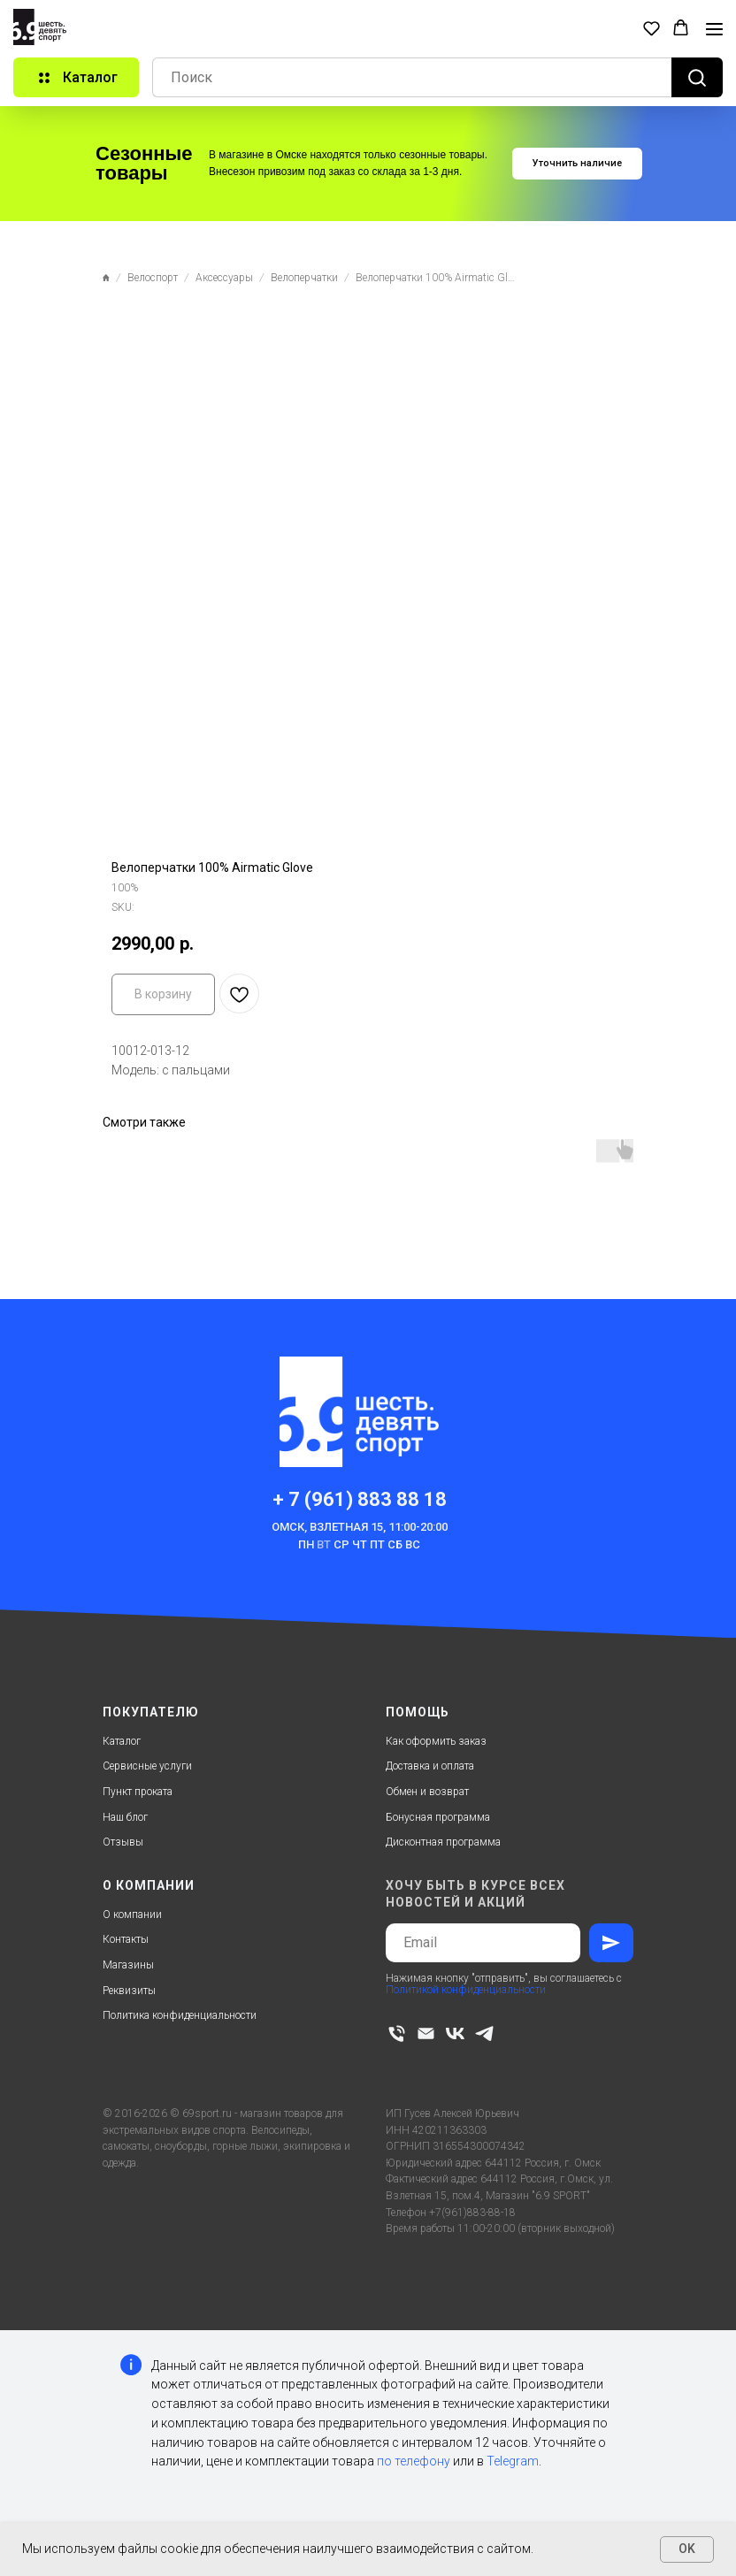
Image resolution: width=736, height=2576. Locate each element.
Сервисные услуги (147, 1766)
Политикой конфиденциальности (466, 1990)
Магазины (128, 1965)
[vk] (455, 2033)
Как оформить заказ (436, 1741)
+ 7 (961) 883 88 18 (359, 1499)
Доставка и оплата (430, 1766)
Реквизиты (129, 1990)
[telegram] (484, 2033)
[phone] (397, 2033)
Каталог (122, 1741)
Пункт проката (137, 1791)
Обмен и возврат (427, 1791)
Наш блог (125, 1817)
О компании (132, 1914)
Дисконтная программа (443, 1842)
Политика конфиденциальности (180, 2015)
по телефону (413, 2461)
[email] (426, 2033)
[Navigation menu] (714, 29)
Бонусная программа (438, 1817)
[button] (651, 27)
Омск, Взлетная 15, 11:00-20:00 (360, 1526)
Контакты (126, 1939)
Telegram (513, 2461)
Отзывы (123, 1842)
